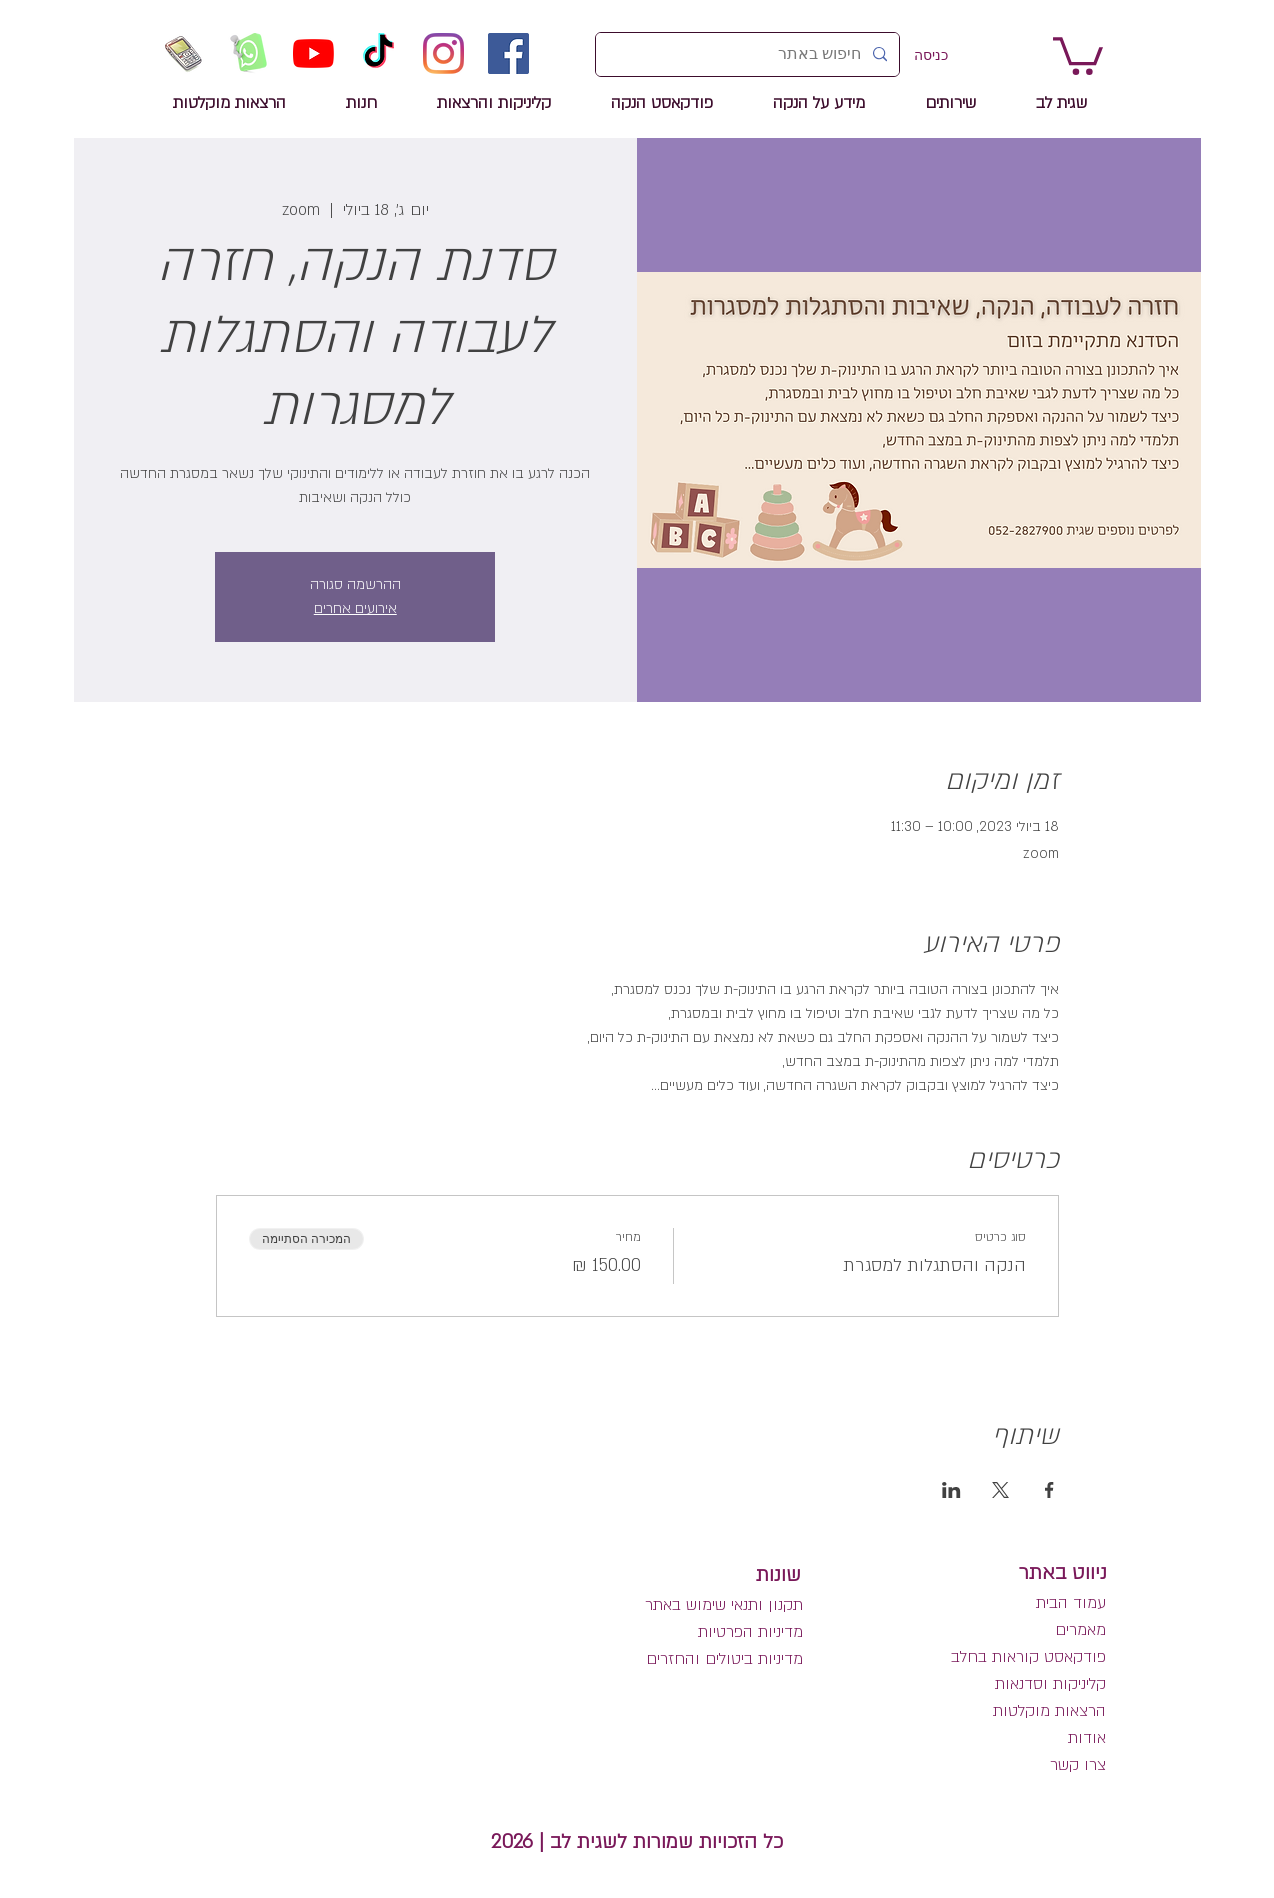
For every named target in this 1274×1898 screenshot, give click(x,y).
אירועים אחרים (355, 608)
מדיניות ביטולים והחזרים (724, 1659)
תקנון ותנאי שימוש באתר (724, 1605)
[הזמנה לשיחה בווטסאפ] (248, 53)
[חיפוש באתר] (749, 54)
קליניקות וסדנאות (1050, 1684)
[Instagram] (443, 53)
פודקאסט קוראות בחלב (1028, 1657)
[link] (1078, 54)
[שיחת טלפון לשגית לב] (183, 53)
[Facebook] (508, 53)
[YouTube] (313, 53)
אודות (1087, 1738)
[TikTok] (378, 53)
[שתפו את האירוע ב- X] (1000, 1490)
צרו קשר (1078, 1765)
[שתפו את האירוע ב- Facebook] (1049, 1490)
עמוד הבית (1071, 1603)
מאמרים (1078, 1630)
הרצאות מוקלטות (1049, 1711)
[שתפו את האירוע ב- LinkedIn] (951, 1490)
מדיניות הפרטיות (750, 1632)
